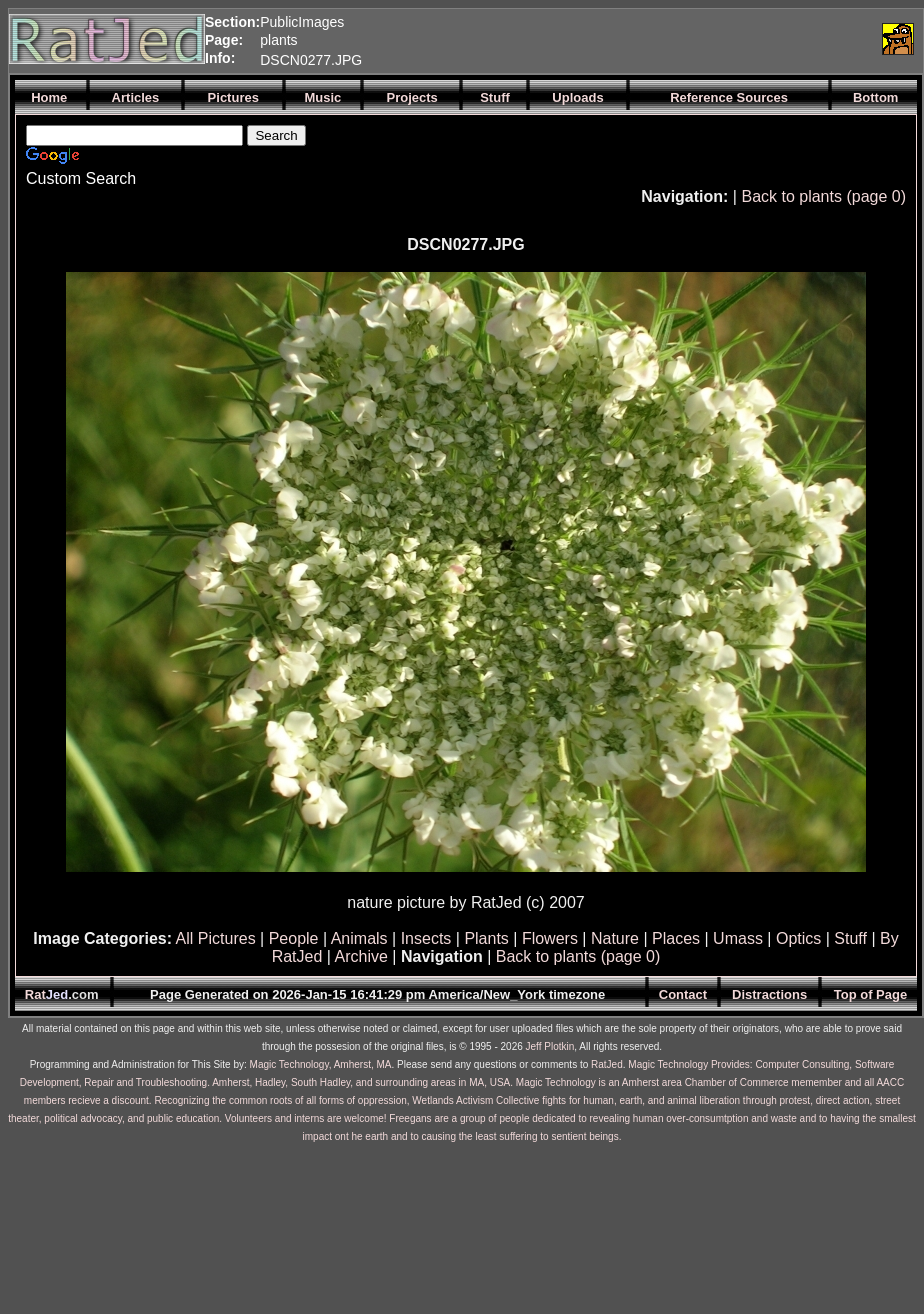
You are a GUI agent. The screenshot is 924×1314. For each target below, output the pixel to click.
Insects (426, 938)
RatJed (607, 1064)
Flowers (550, 938)
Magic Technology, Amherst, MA (321, 1064)
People (294, 938)
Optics (798, 938)
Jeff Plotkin (550, 1046)
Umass (738, 938)
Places (676, 938)
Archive (361, 956)
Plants (486, 938)
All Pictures (216, 938)
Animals (359, 938)
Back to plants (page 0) (823, 196)
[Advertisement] (639, 39)
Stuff (850, 938)
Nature (615, 938)
